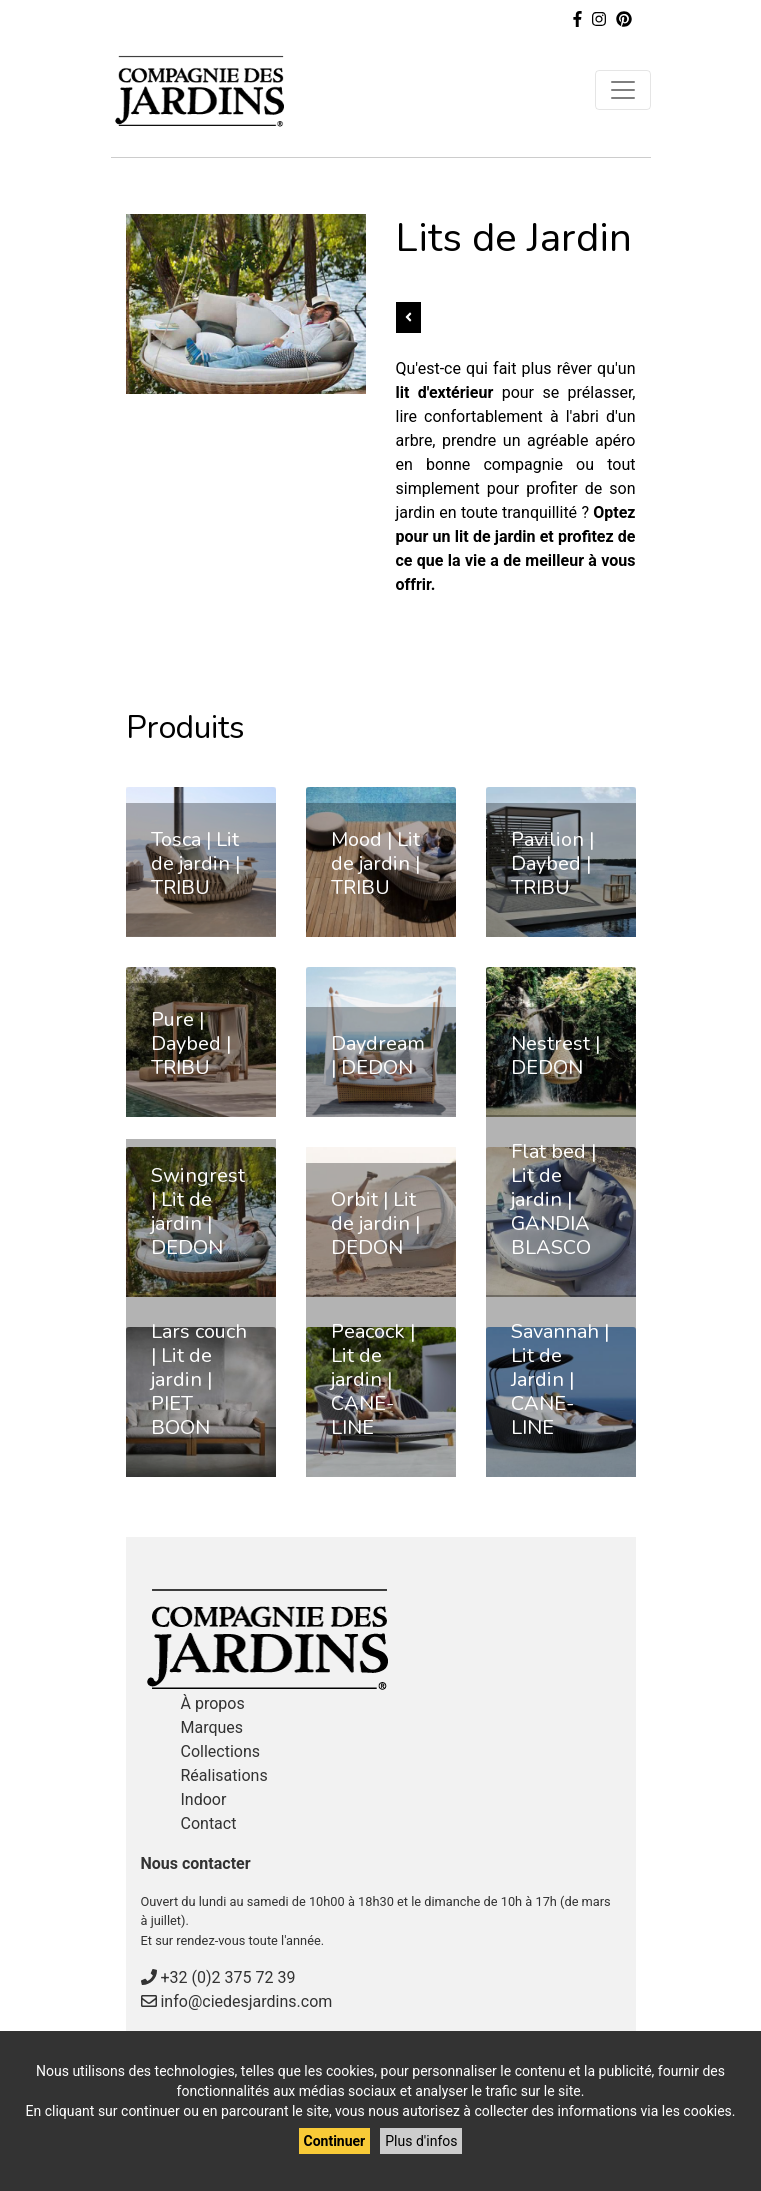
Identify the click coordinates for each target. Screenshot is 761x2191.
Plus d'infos (421, 2141)
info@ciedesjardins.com (246, 2001)
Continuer (335, 2141)
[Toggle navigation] (623, 90)
